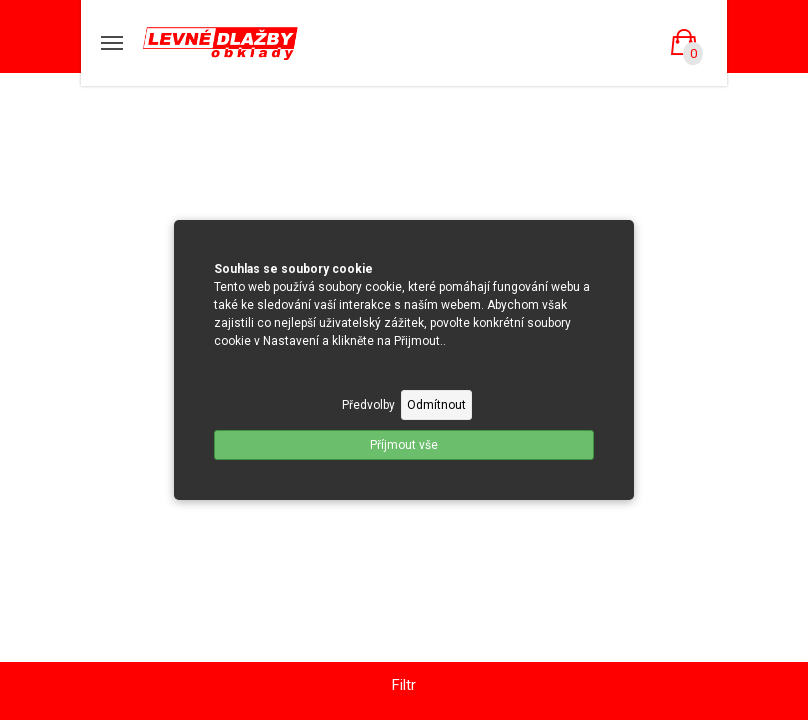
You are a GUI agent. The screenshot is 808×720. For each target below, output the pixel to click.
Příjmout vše (404, 445)
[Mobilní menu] (112, 43)
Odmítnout (436, 405)
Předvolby (368, 405)
